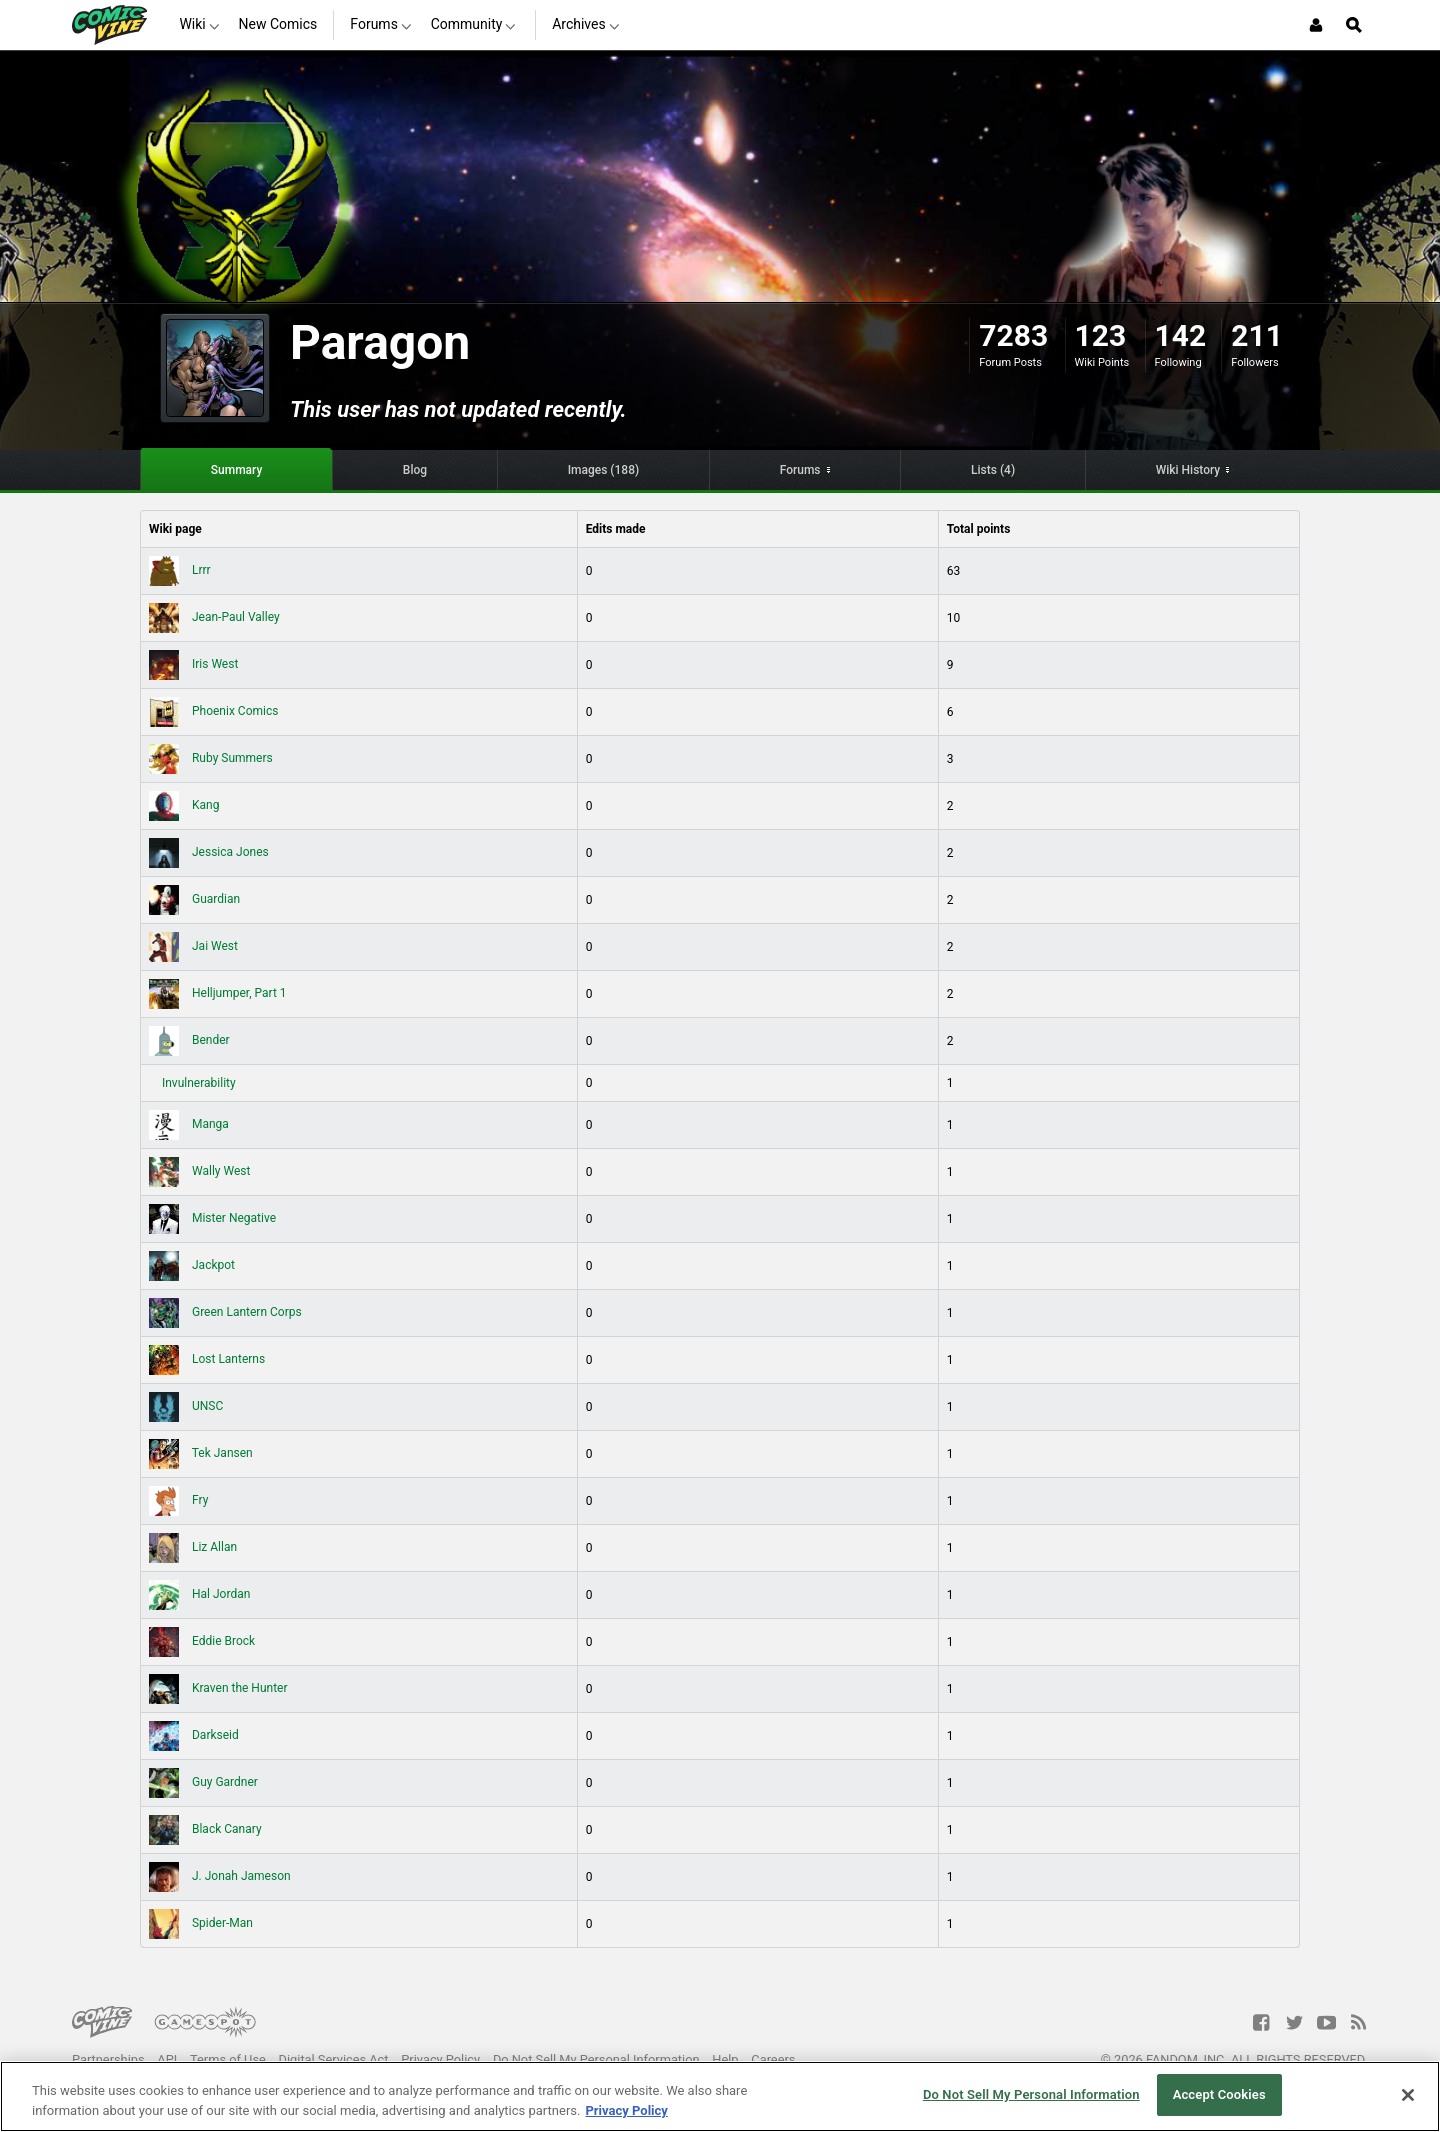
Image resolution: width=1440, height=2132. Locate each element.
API (167, 2059)
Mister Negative (212, 1218)
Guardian (194, 899)
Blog (415, 470)
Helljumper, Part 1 (218, 993)
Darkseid (194, 1735)
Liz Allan (193, 1547)
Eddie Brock (202, 1641)
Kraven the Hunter (218, 1688)
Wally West (199, 1171)
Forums (800, 470)
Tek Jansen (201, 1453)
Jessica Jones (209, 852)
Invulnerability (197, 1083)
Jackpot (192, 1265)
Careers (773, 2059)
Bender (189, 1040)
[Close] (1408, 2095)
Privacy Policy (440, 2059)
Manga (189, 1124)
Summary (237, 470)
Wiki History (1188, 470)
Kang (184, 805)
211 (1257, 335)
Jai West (193, 946)
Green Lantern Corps (225, 1312)
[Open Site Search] (1354, 25)
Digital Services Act (334, 2059)
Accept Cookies (1219, 2094)
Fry (178, 1500)
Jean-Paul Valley (214, 617)
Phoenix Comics (213, 711)
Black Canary (205, 1829)
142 (1181, 335)
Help (725, 2059)
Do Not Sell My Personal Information (596, 2059)
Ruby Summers (211, 758)
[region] (720, 2096)
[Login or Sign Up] (1316, 25)
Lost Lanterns (207, 1359)
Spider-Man (201, 1923)
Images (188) (604, 470)
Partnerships (108, 2059)
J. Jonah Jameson (220, 1876)
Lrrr (180, 570)
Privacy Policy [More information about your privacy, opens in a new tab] (626, 2110)
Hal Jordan (199, 1594)
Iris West (193, 664)
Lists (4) (993, 470)
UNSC (186, 1406)
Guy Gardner (203, 1782)
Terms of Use (228, 2059)
